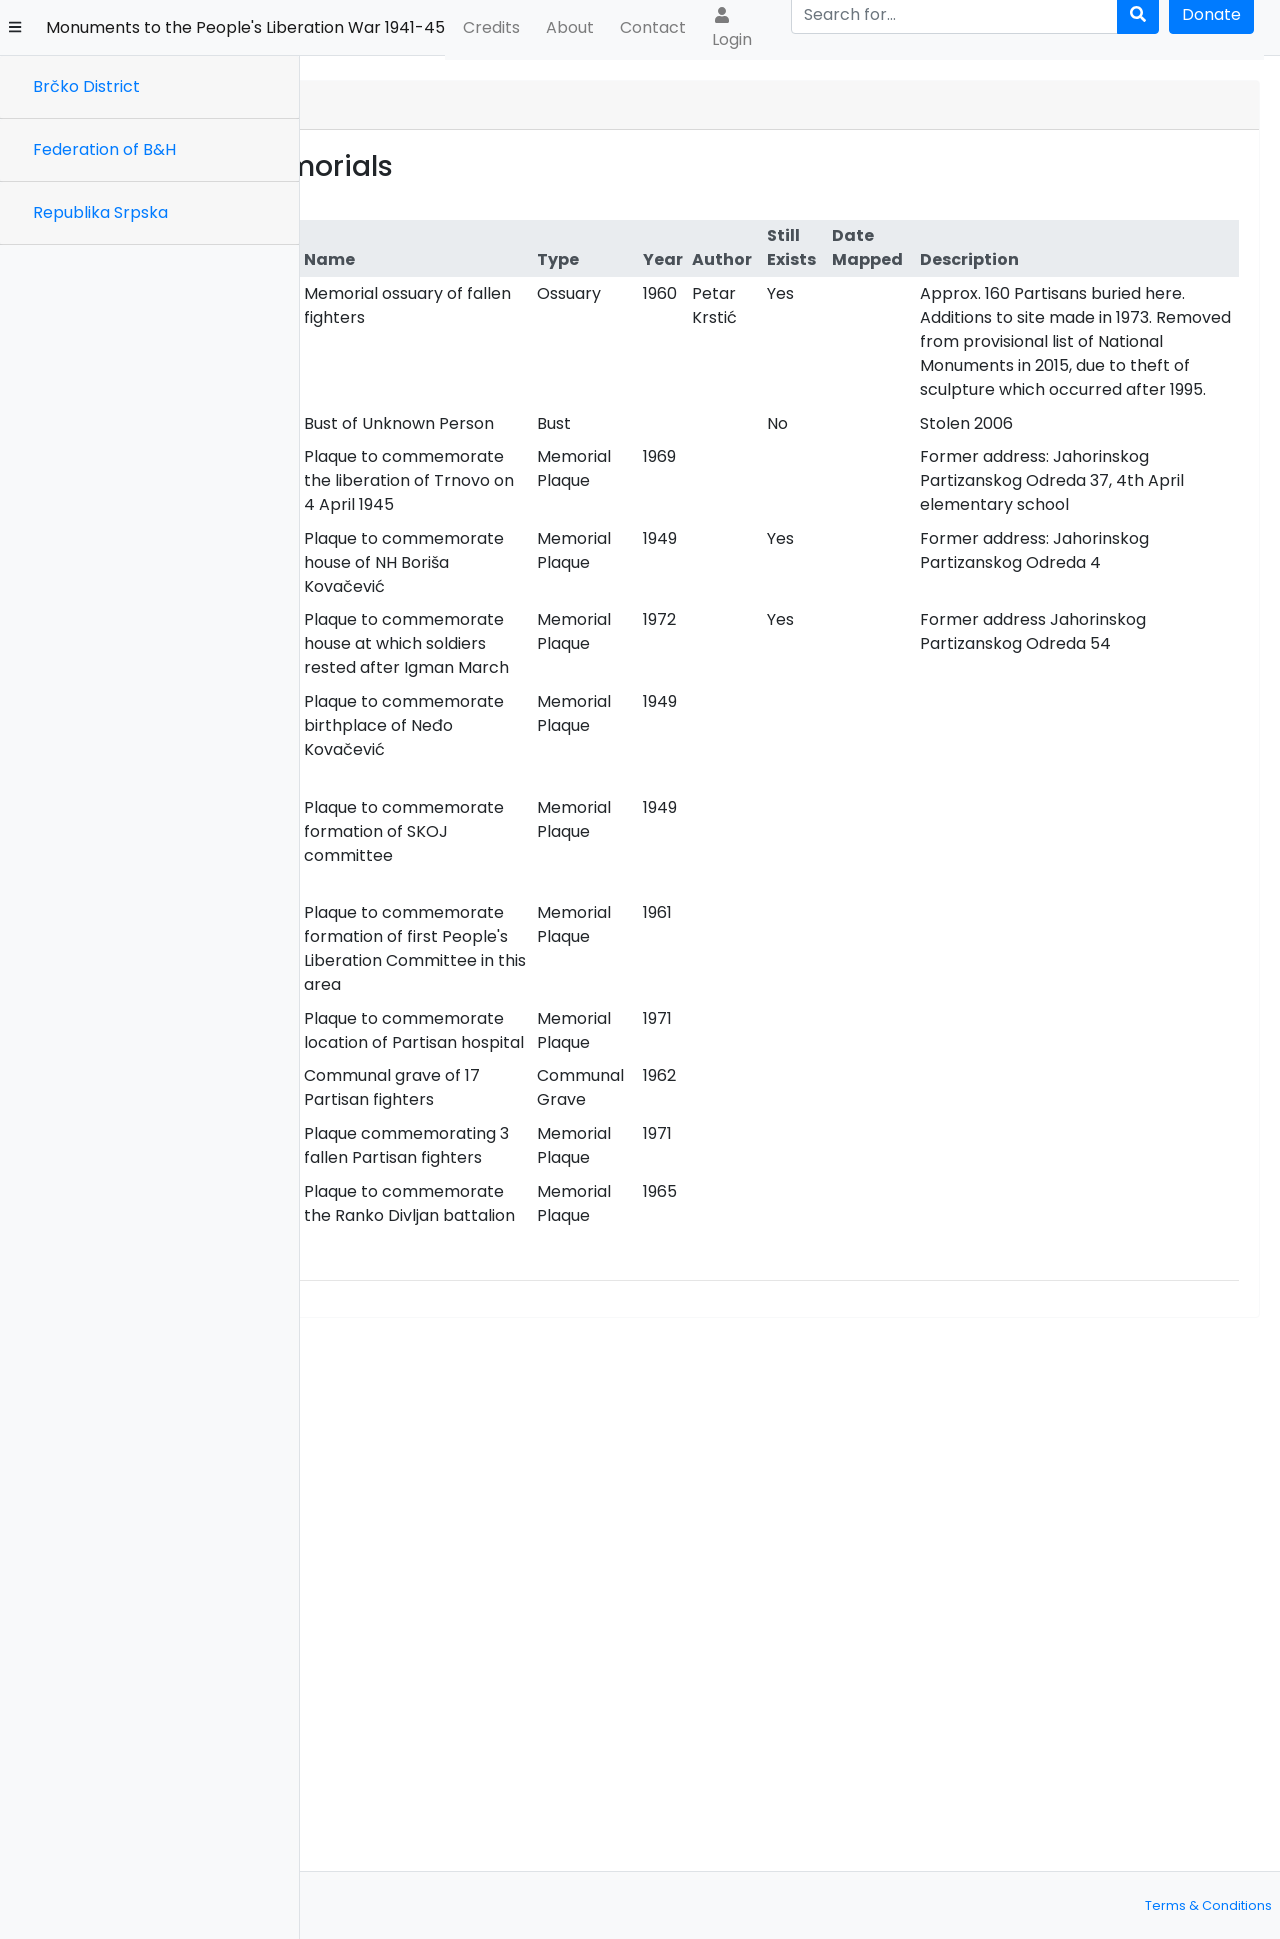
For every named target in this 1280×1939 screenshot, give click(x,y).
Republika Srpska (100, 212)
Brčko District (86, 86)
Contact (653, 27)
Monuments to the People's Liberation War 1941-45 (245, 27)
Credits (491, 27)
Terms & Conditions (1208, 1905)
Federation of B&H (104, 149)
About (570, 27)
